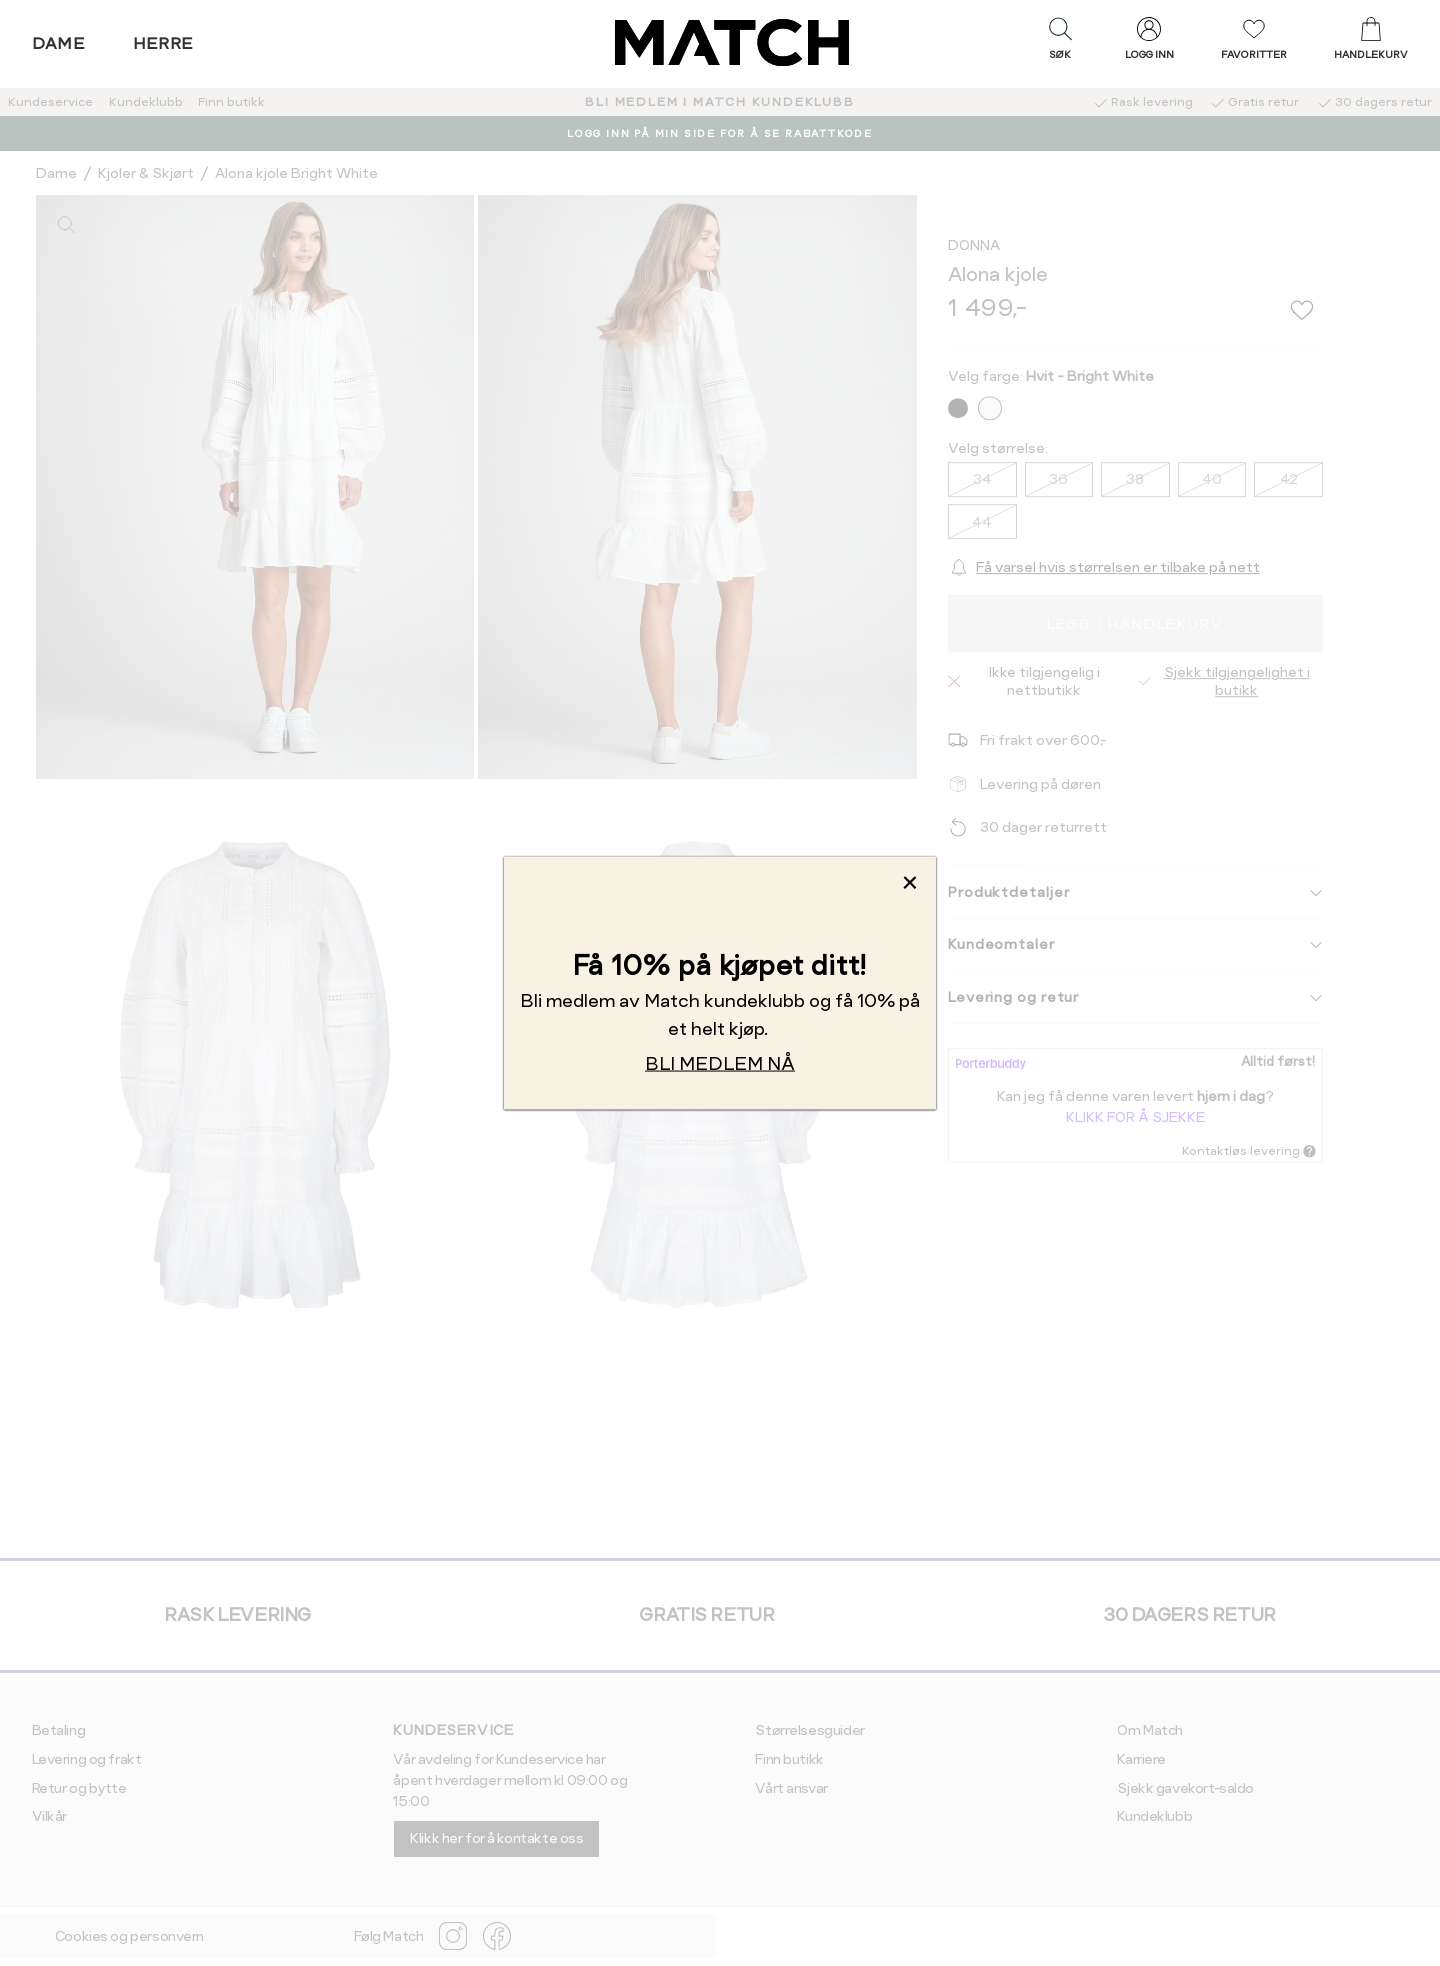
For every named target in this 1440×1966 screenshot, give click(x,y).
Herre (163, 43)
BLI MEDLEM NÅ (720, 1063)
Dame (59, 43)
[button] (1060, 43)
